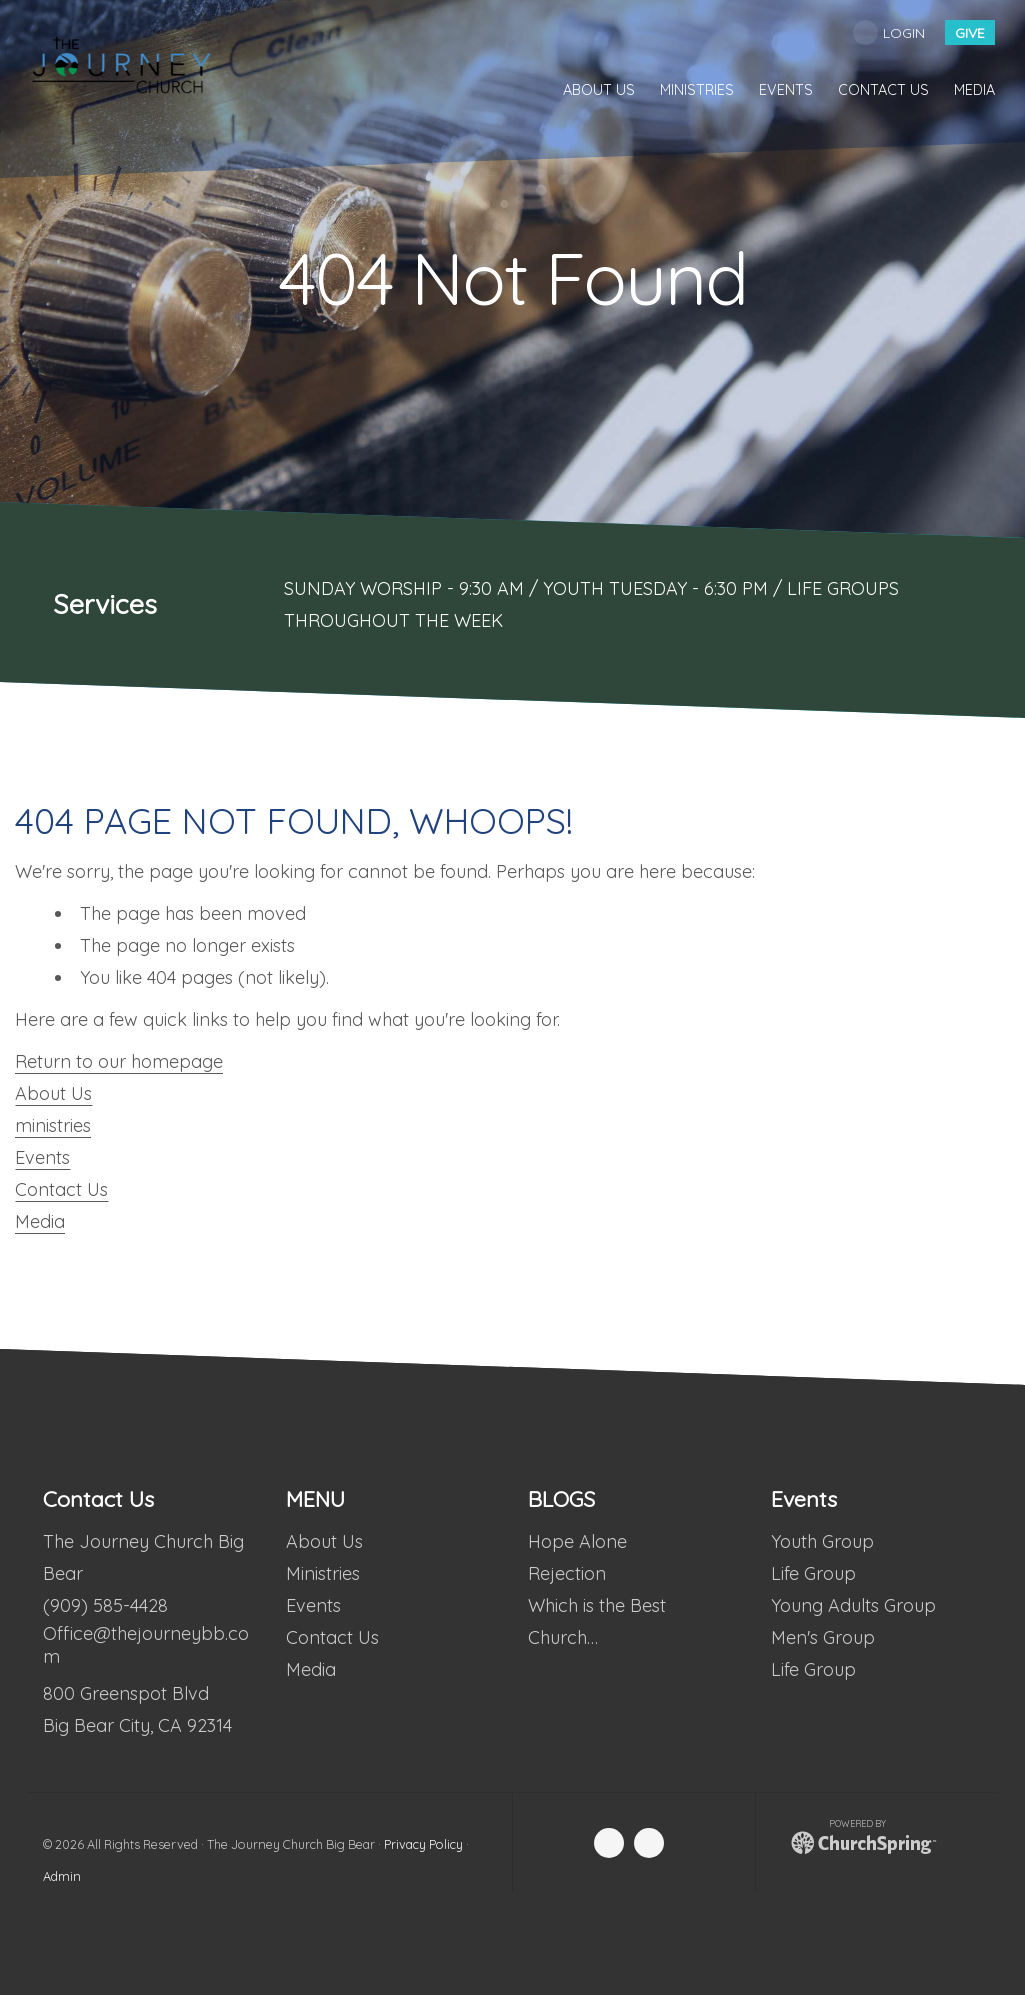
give (970, 33)
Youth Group (821, 1541)
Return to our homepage (119, 1061)
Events (42, 1157)
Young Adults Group (852, 1605)
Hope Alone (577, 1541)
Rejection (567, 1573)
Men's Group (822, 1637)
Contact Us (61, 1189)
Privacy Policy (423, 1844)
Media (40, 1221)
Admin (62, 1876)
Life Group (812, 1573)
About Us (53, 1093)
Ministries (322, 1573)
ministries (53, 1125)
